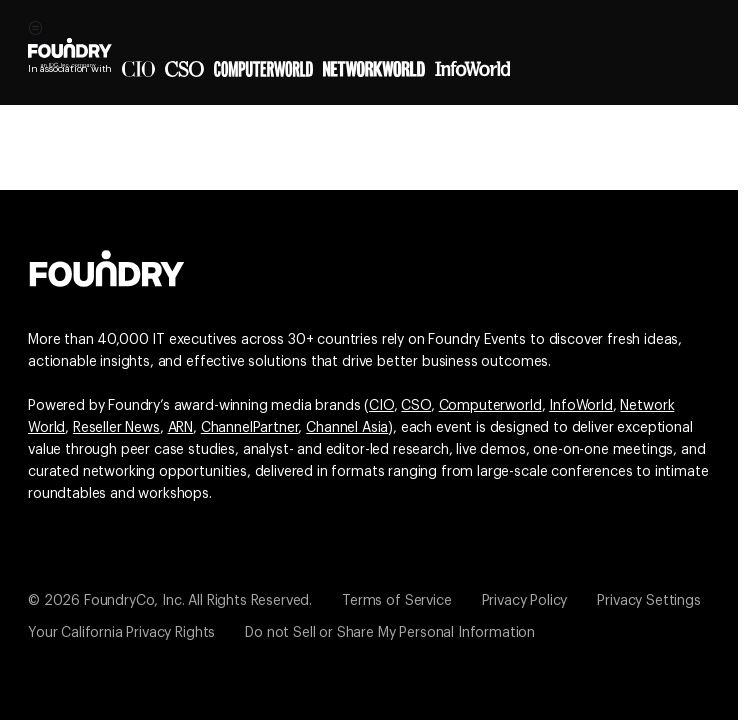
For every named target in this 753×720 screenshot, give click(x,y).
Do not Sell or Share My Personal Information (390, 633)
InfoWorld (581, 406)
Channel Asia (347, 428)
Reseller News (116, 428)
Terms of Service (396, 601)
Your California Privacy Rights (121, 633)
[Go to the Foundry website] (107, 266)
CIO (381, 406)
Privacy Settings (648, 601)
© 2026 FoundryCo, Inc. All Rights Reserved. (170, 601)
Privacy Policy (525, 601)
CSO (416, 406)
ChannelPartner (250, 428)
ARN (181, 428)
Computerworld (490, 406)
